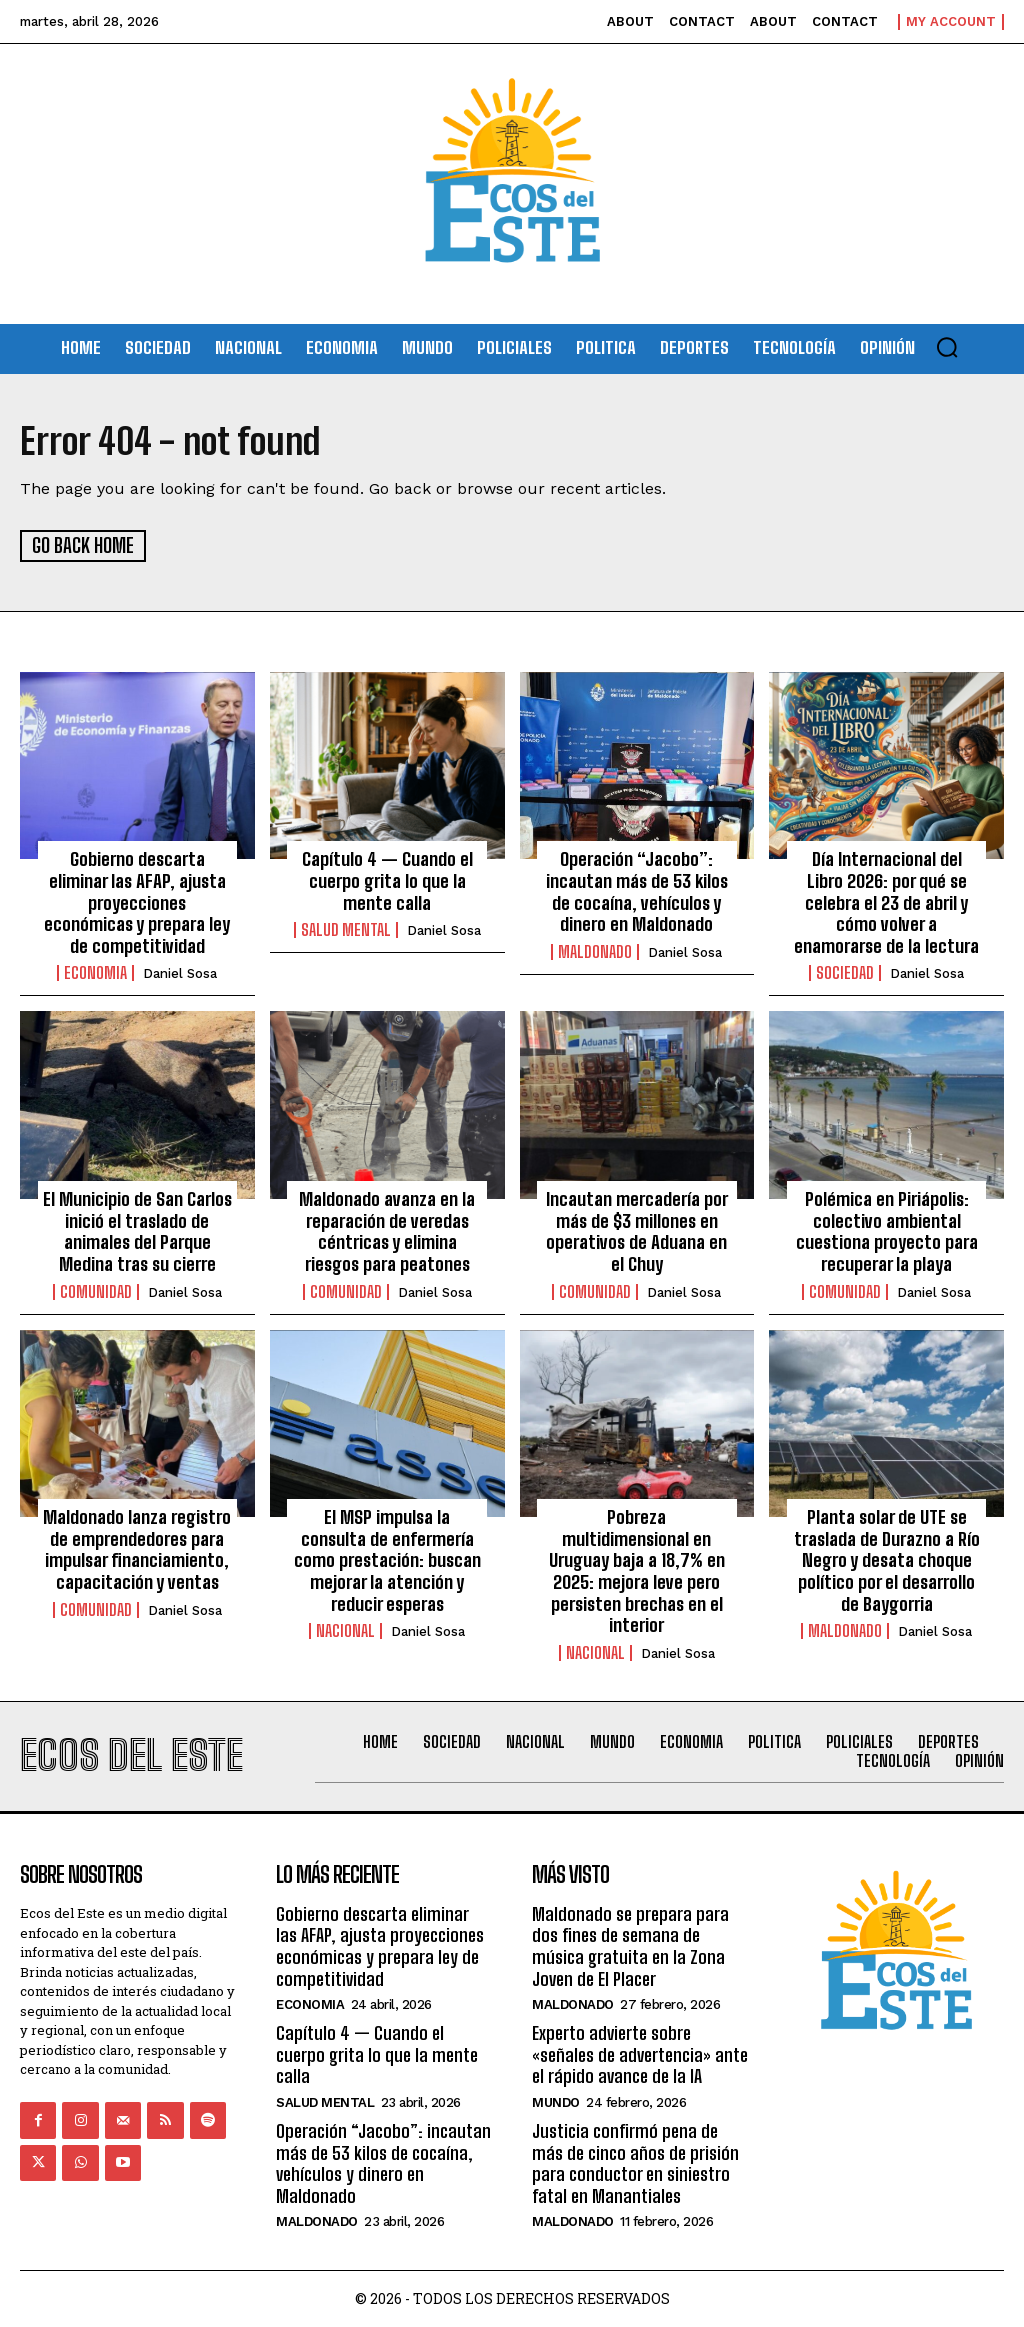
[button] (947, 347)
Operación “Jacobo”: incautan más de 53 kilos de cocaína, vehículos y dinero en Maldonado (637, 890)
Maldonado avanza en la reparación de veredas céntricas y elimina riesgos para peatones (387, 1230)
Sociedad (845, 972)
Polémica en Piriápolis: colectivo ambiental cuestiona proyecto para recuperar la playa (887, 1230)
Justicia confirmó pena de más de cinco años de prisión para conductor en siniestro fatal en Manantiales (635, 2162)
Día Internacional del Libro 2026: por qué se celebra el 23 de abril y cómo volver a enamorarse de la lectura (886, 901)
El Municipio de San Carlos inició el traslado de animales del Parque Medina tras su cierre (137, 1230)
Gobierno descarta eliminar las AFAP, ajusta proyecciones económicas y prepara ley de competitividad (137, 901)
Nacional (345, 1630)
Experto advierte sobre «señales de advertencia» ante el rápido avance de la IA (640, 2053)
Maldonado (595, 951)
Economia (95, 972)
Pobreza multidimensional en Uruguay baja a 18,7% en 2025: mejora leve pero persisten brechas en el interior (637, 1570)
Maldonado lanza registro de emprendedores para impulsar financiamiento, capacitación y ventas (137, 1548)
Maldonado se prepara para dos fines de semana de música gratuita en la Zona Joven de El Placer (630, 1945)
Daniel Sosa (180, 972)
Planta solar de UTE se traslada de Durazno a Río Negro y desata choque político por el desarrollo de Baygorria (887, 1559)
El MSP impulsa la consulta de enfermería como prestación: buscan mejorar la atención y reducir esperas (387, 1559)
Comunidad (96, 1290)
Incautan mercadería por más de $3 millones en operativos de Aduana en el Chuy (637, 1230)
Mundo (556, 2101)
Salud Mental (346, 929)
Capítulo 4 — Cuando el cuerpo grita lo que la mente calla (387, 879)
